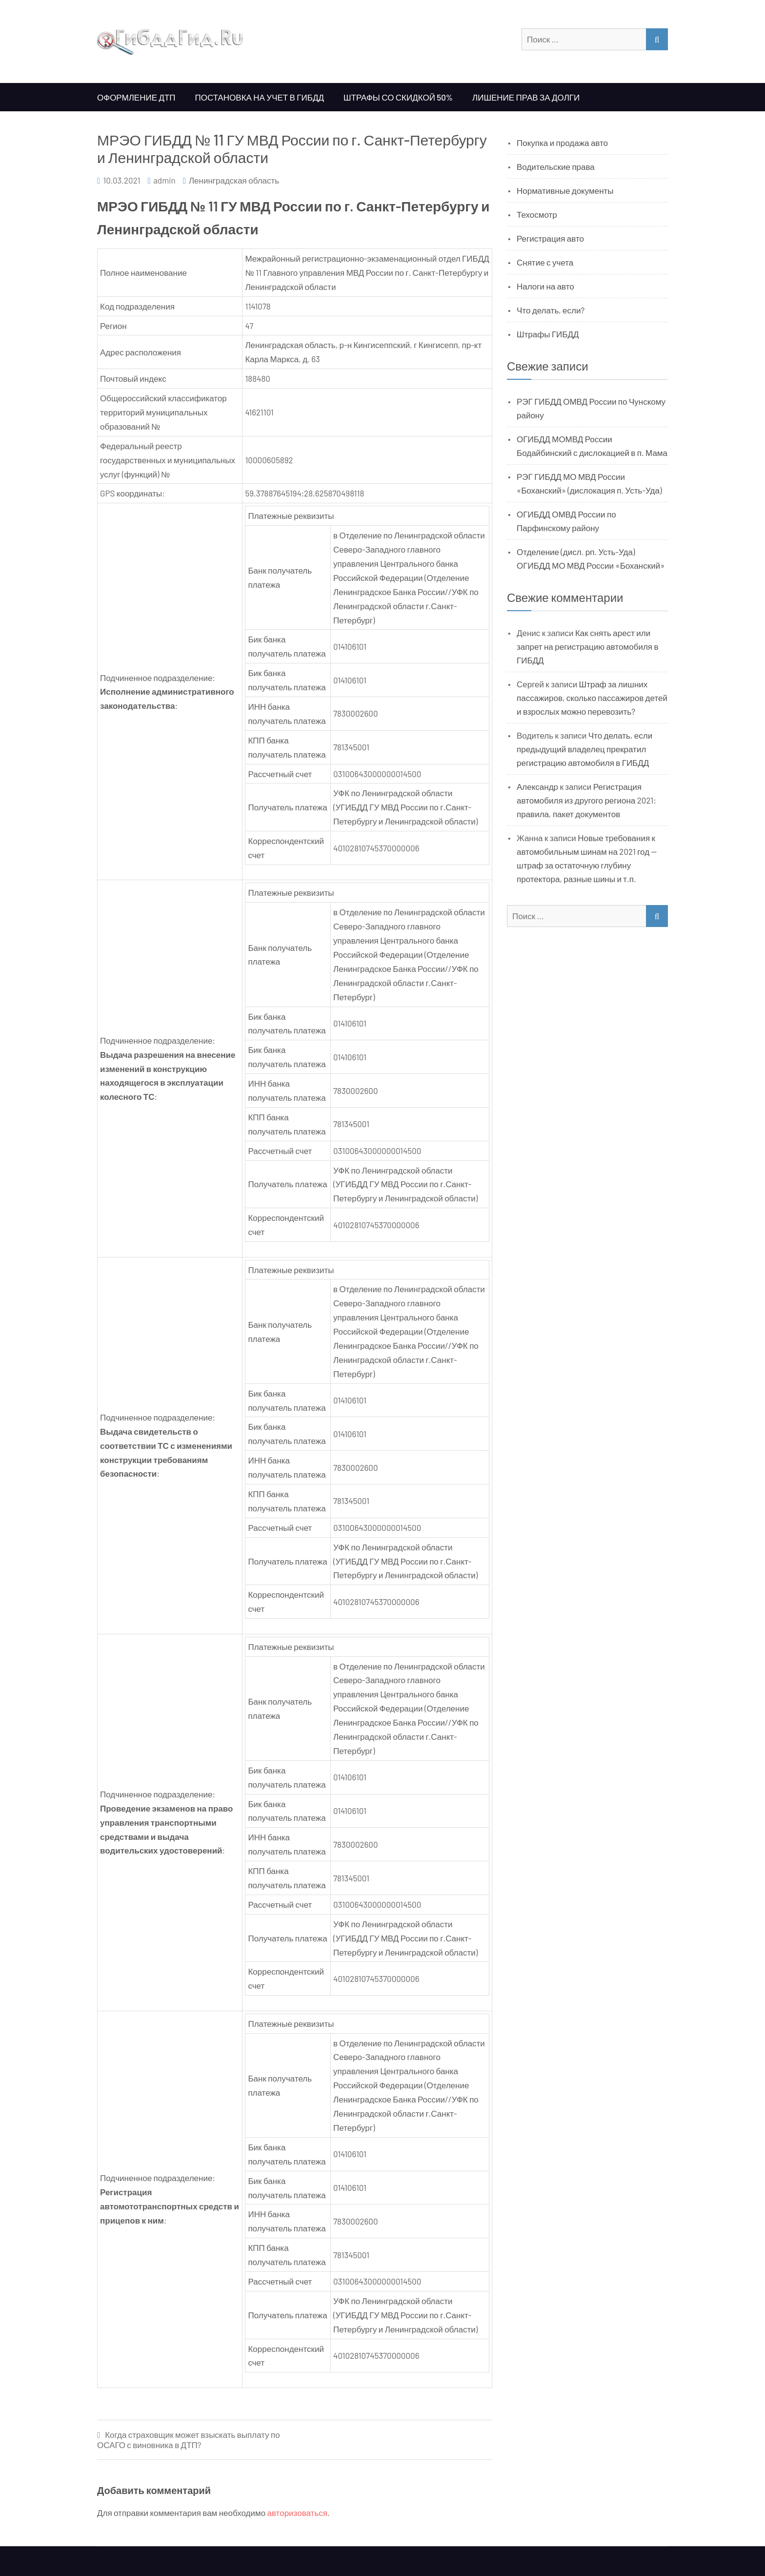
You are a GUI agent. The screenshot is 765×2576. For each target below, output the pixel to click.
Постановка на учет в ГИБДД (259, 97)
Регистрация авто (550, 238)
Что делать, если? (550, 310)
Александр (537, 786)
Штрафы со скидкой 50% (398, 97)
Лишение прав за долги (526, 97)
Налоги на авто (545, 286)
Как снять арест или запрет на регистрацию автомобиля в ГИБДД (588, 646)
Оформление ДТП (136, 97)
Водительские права (556, 166)
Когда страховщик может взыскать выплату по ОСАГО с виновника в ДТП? (188, 2439)
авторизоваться (297, 2512)
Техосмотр (537, 214)
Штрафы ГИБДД (548, 334)
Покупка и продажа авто (562, 142)
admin (164, 180)
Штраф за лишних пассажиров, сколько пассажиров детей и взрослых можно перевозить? (592, 697)
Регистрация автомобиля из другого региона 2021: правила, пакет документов (586, 800)
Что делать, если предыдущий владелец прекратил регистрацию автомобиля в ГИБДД (584, 748)
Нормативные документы (565, 190)
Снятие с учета (545, 262)
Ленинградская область (234, 180)
